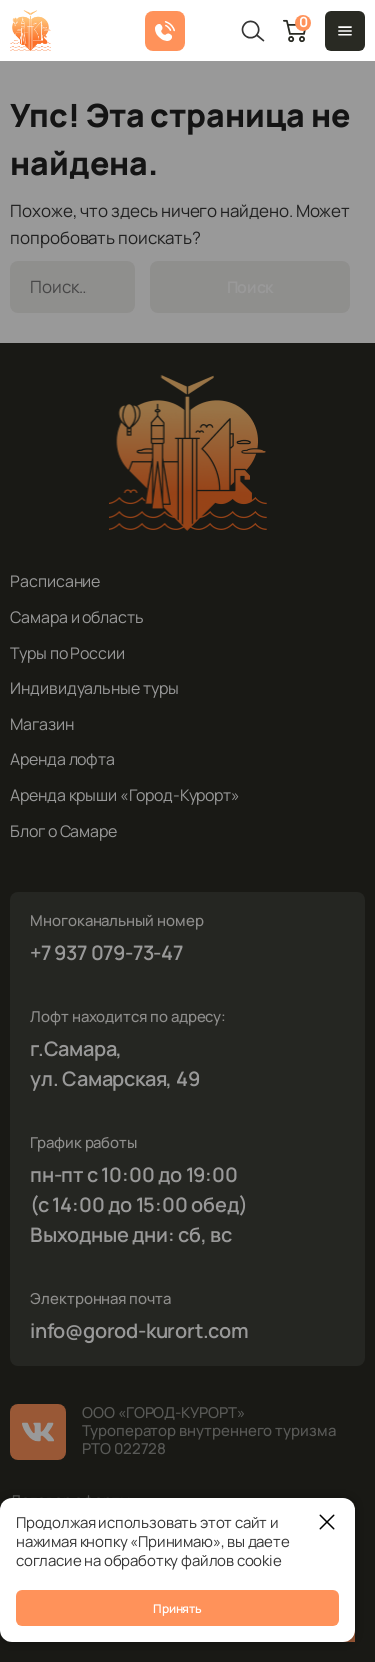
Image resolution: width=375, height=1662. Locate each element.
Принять (177, 1608)
